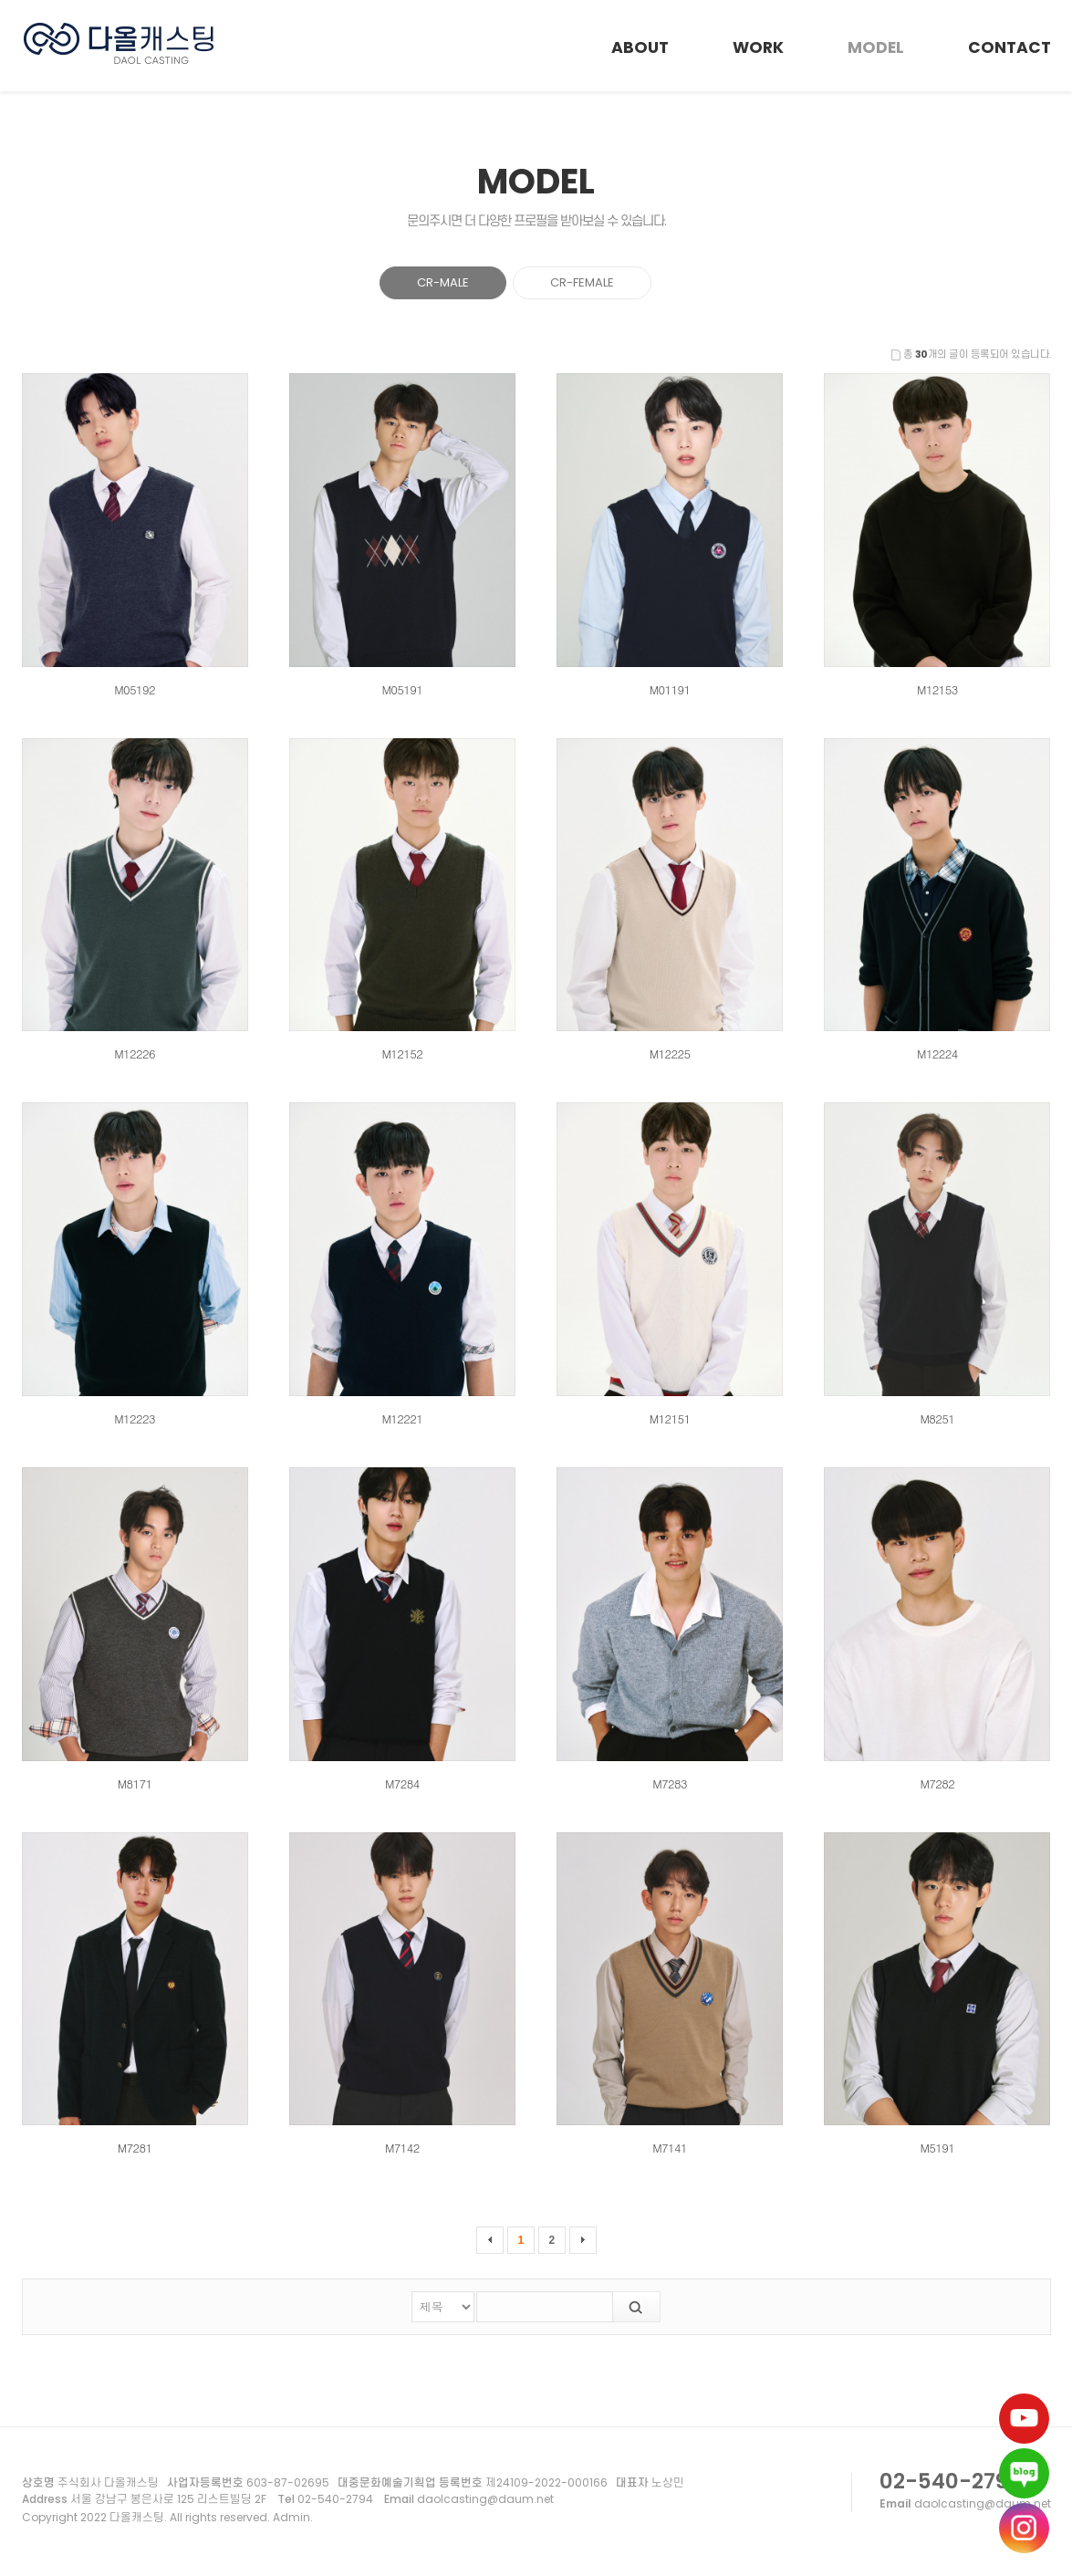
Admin (291, 2517)
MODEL (876, 47)
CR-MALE (443, 282)
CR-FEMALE (582, 282)
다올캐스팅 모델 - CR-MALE (119, 44)
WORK (758, 47)
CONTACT (1009, 47)
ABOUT (640, 47)
